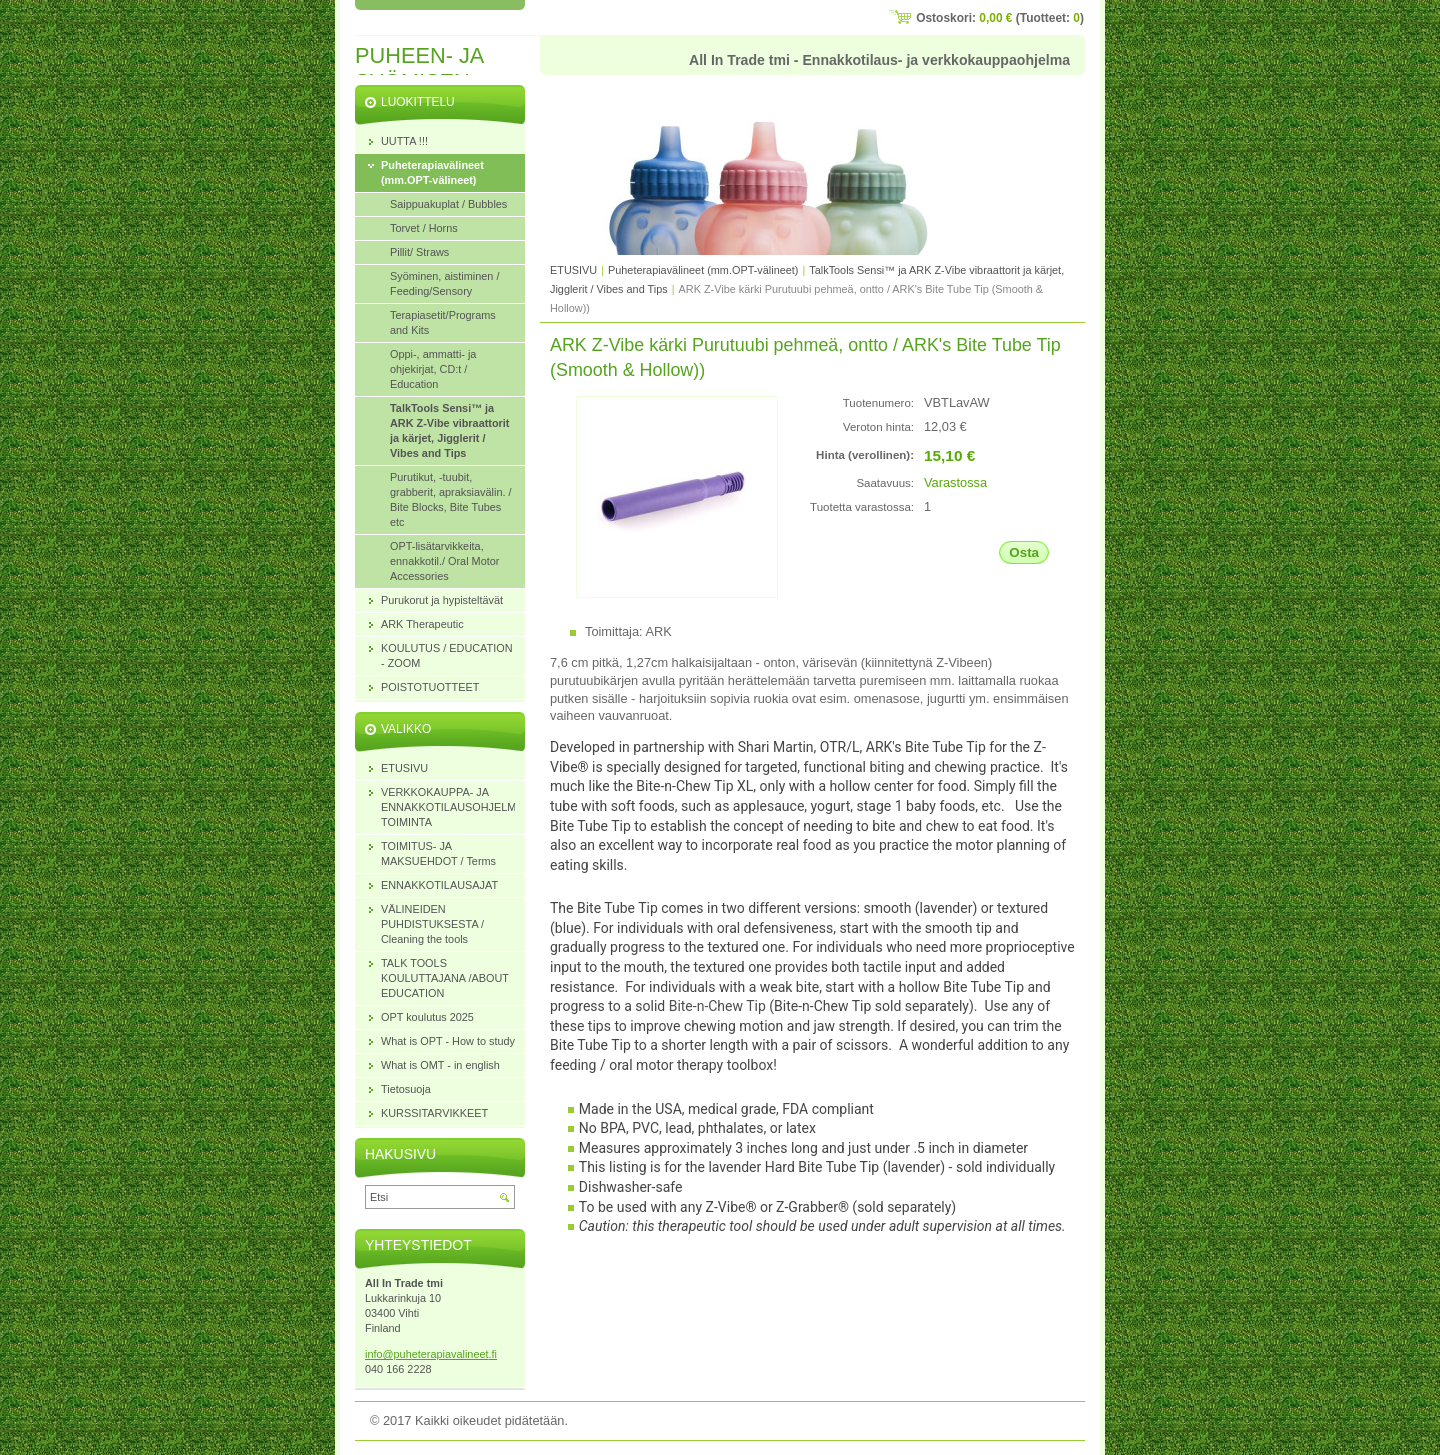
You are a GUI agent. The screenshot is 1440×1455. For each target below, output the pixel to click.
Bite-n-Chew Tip (717, 1006)
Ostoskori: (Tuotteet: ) (1000, 18)
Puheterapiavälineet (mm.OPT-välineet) (703, 270)
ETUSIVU (573, 270)
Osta (1024, 552)
